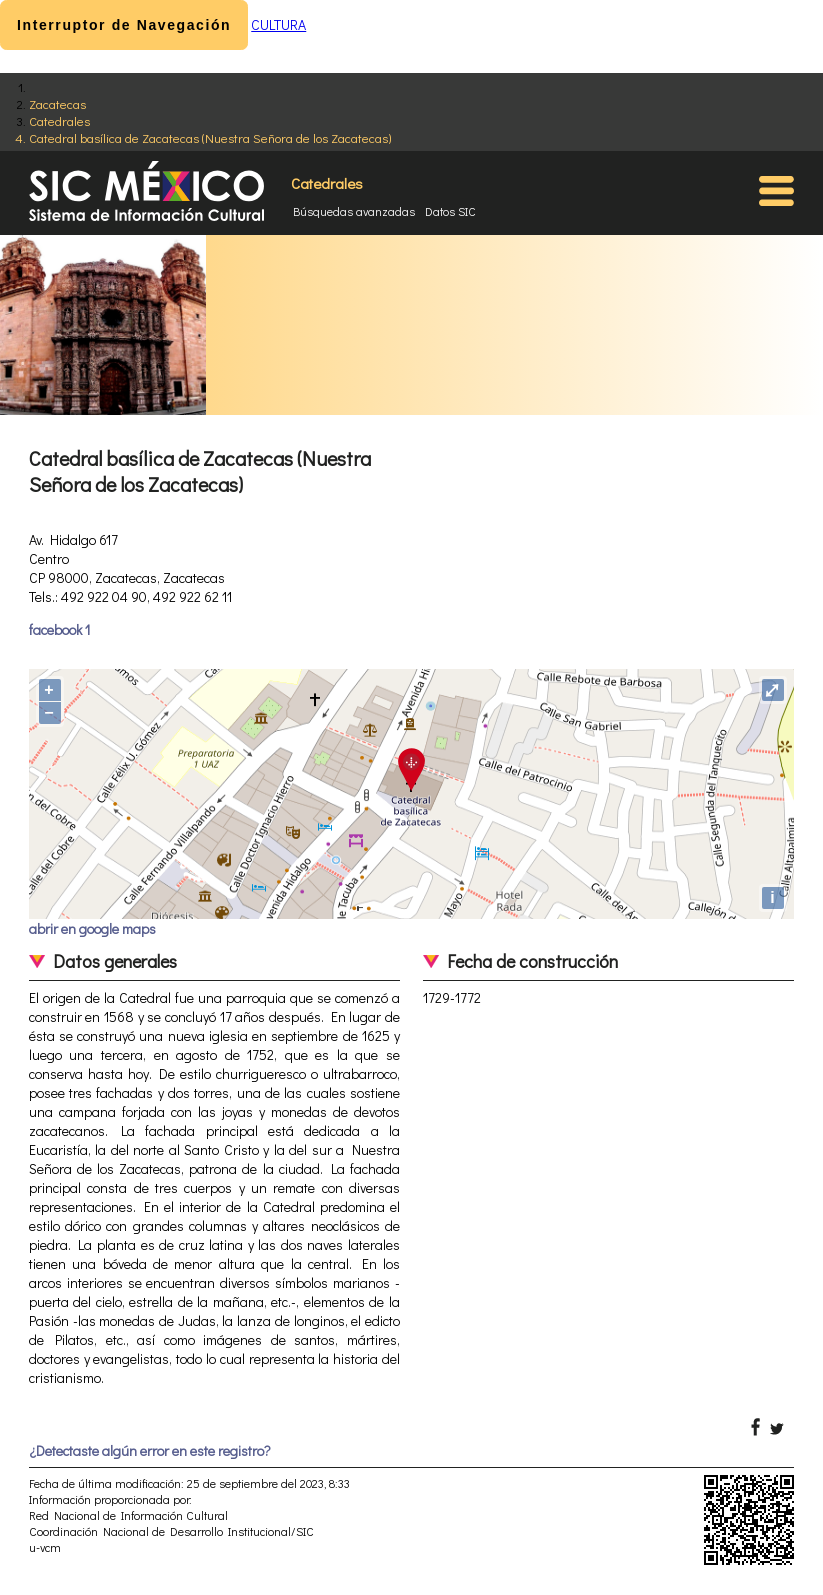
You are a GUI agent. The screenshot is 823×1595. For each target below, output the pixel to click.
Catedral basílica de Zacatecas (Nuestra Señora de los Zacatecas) (210, 137)
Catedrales (59, 120)
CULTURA (278, 24)
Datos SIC (450, 211)
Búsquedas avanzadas (354, 211)
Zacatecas (57, 103)
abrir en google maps (92, 928)
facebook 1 (59, 629)
